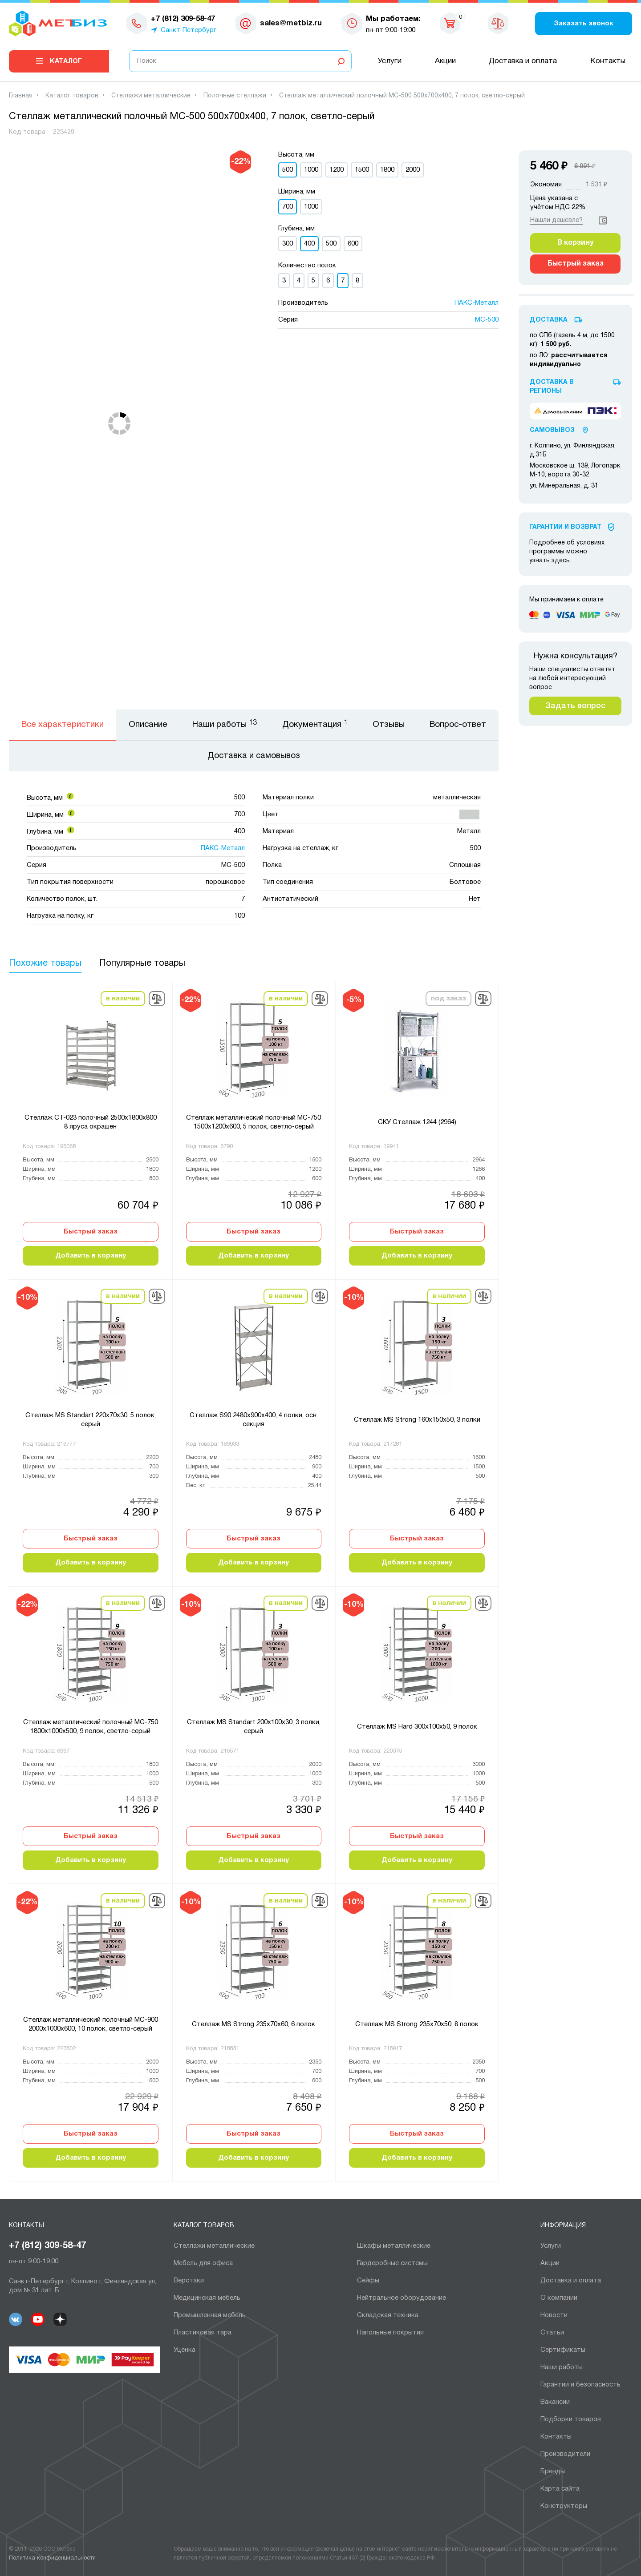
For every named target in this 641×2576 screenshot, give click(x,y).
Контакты (607, 61)
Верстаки (189, 2281)
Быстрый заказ (91, 1232)
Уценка (184, 2350)
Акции (445, 61)
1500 (362, 170)
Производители (565, 2454)
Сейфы (368, 2281)
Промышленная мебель (210, 2315)
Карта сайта (560, 2489)
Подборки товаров (570, 2419)
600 (353, 244)
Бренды (552, 2471)
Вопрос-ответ (458, 725)
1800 (387, 170)
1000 (311, 170)
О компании (558, 2298)
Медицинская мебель (207, 2298)
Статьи (552, 2333)
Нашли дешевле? (556, 220)
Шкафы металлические (393, 2246)
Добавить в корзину (90, 1256)
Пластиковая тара (202, 2333)
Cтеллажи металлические (214, 2246)
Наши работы (561, 2367)
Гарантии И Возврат (565, 527)
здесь (561, 561)
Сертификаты (562, 2350)
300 (287, 244)
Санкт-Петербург (188, 30)
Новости (554, 2315)
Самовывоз (552, 430)
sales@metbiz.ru (291, 23)
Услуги (390, 61)
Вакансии (555, 2402)
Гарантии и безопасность (580, 2385)
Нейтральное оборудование (401, 2298)
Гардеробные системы (392, 2263)
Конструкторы (563, 2506)
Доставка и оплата (523, 61)
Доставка (549, 320)
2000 (413, 170)
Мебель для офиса (203, 2263)
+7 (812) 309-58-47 (47, 2246)
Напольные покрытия (390, 2333)
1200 (336, 170)
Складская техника (387, 2315)
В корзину (575, 243)
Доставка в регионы (552, 386)
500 (331, 244)
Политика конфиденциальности (52, 2558)
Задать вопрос (575, 706)
